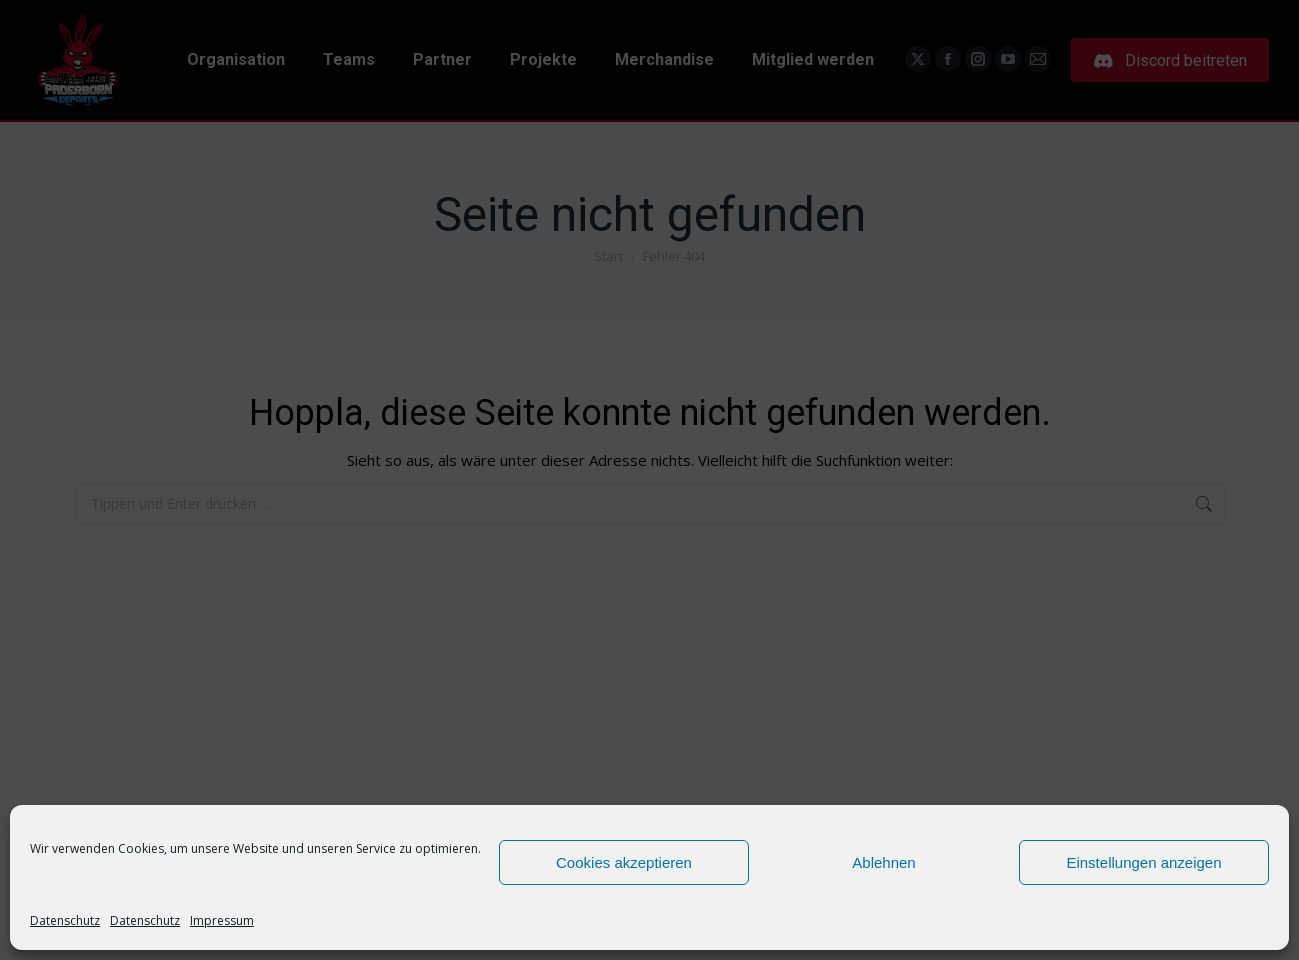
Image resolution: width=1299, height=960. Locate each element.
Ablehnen (883, 862)
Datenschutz (65, 920)
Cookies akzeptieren (624, 862)
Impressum (222, 920)
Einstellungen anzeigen (1143, 862)
